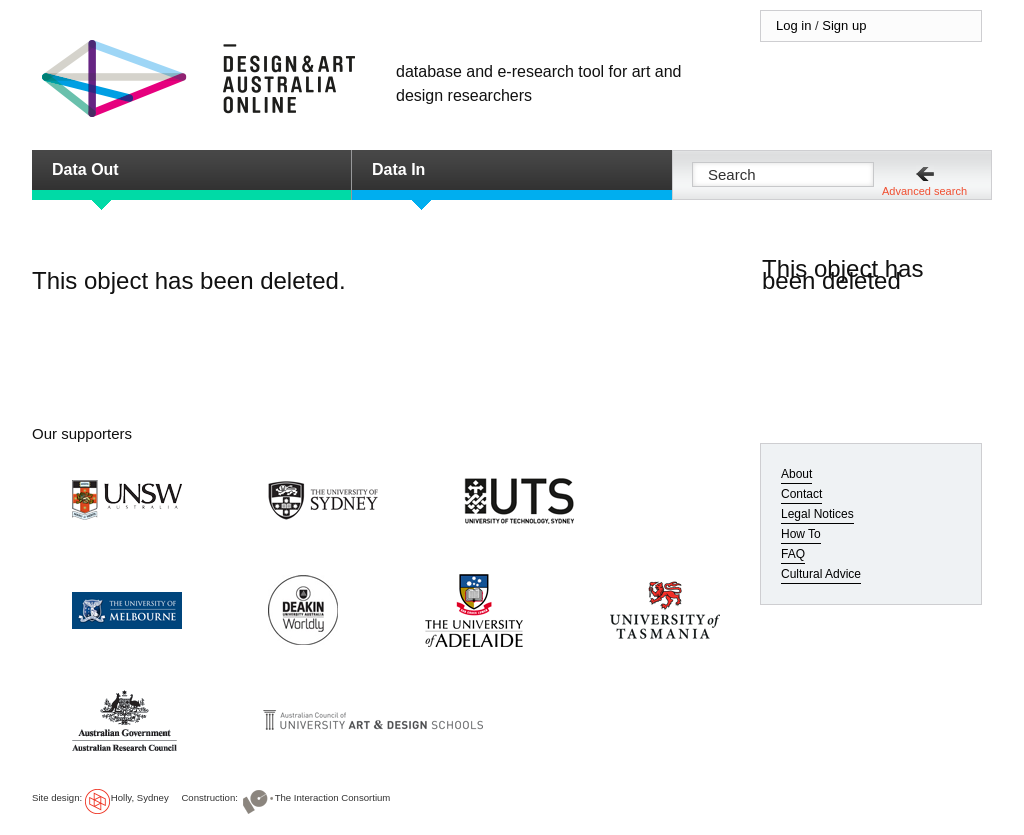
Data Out (85, 169)
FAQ (793, 554)
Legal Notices (817, 514)
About (796, 474)
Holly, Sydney (140, 797)
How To (801, 534)
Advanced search (924, 191)
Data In (398, 169)
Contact (801, 494)
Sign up (844, 25)
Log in (793, 25)
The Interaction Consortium (333, 797)
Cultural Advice (821, 574)
